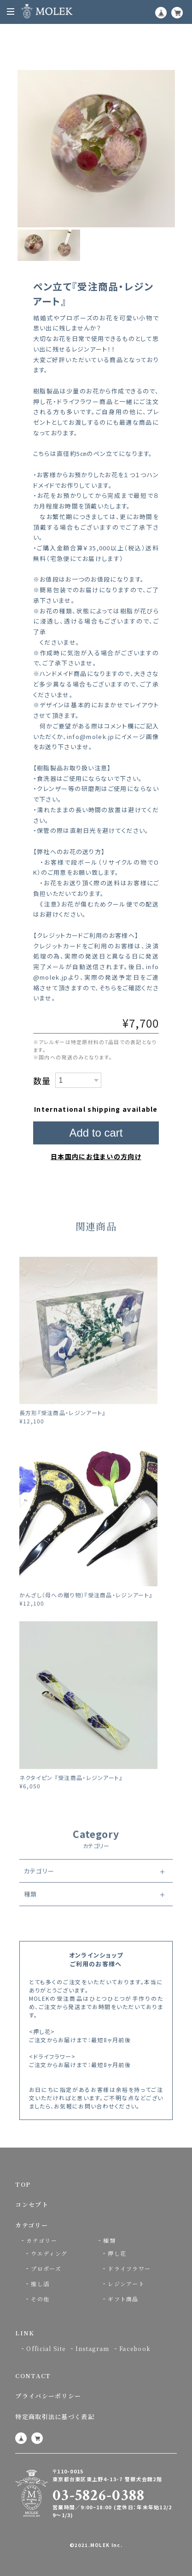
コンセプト (31, 2204)
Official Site (45, 2348)
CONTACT (33, 2375)
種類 (30, 1911)
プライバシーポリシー (48, 2395)
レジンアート (126, 2283)
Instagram (93, 2348)
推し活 (40, 2283)
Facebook (135, 2348)
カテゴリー (39, 1888)
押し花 (117, 2253)
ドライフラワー (129, 2268)
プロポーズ (46, 2268)
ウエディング (49, 2253)
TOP (22, 2184)
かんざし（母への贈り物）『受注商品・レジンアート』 (86, 1613)
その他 (40, 2299)
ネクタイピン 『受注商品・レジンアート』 (71, 1795)
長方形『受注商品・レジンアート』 (62, 1430)
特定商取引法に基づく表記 (54, 2416)
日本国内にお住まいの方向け (96, 1156)
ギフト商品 (123, 2299)
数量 (42, 1080)
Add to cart (95, 1132)
